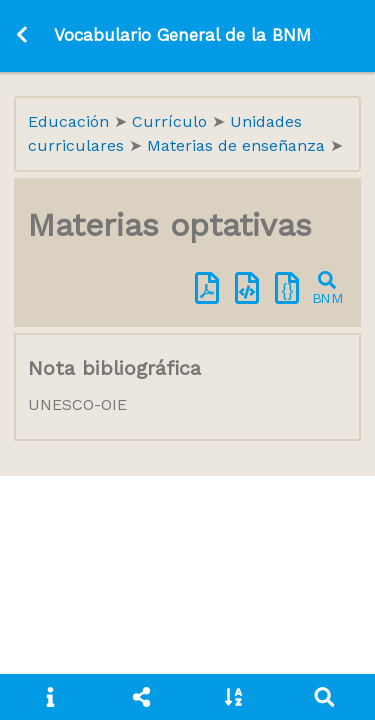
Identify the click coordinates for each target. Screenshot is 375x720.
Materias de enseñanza (238, 145)
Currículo (172, 121)
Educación (71, 121)
